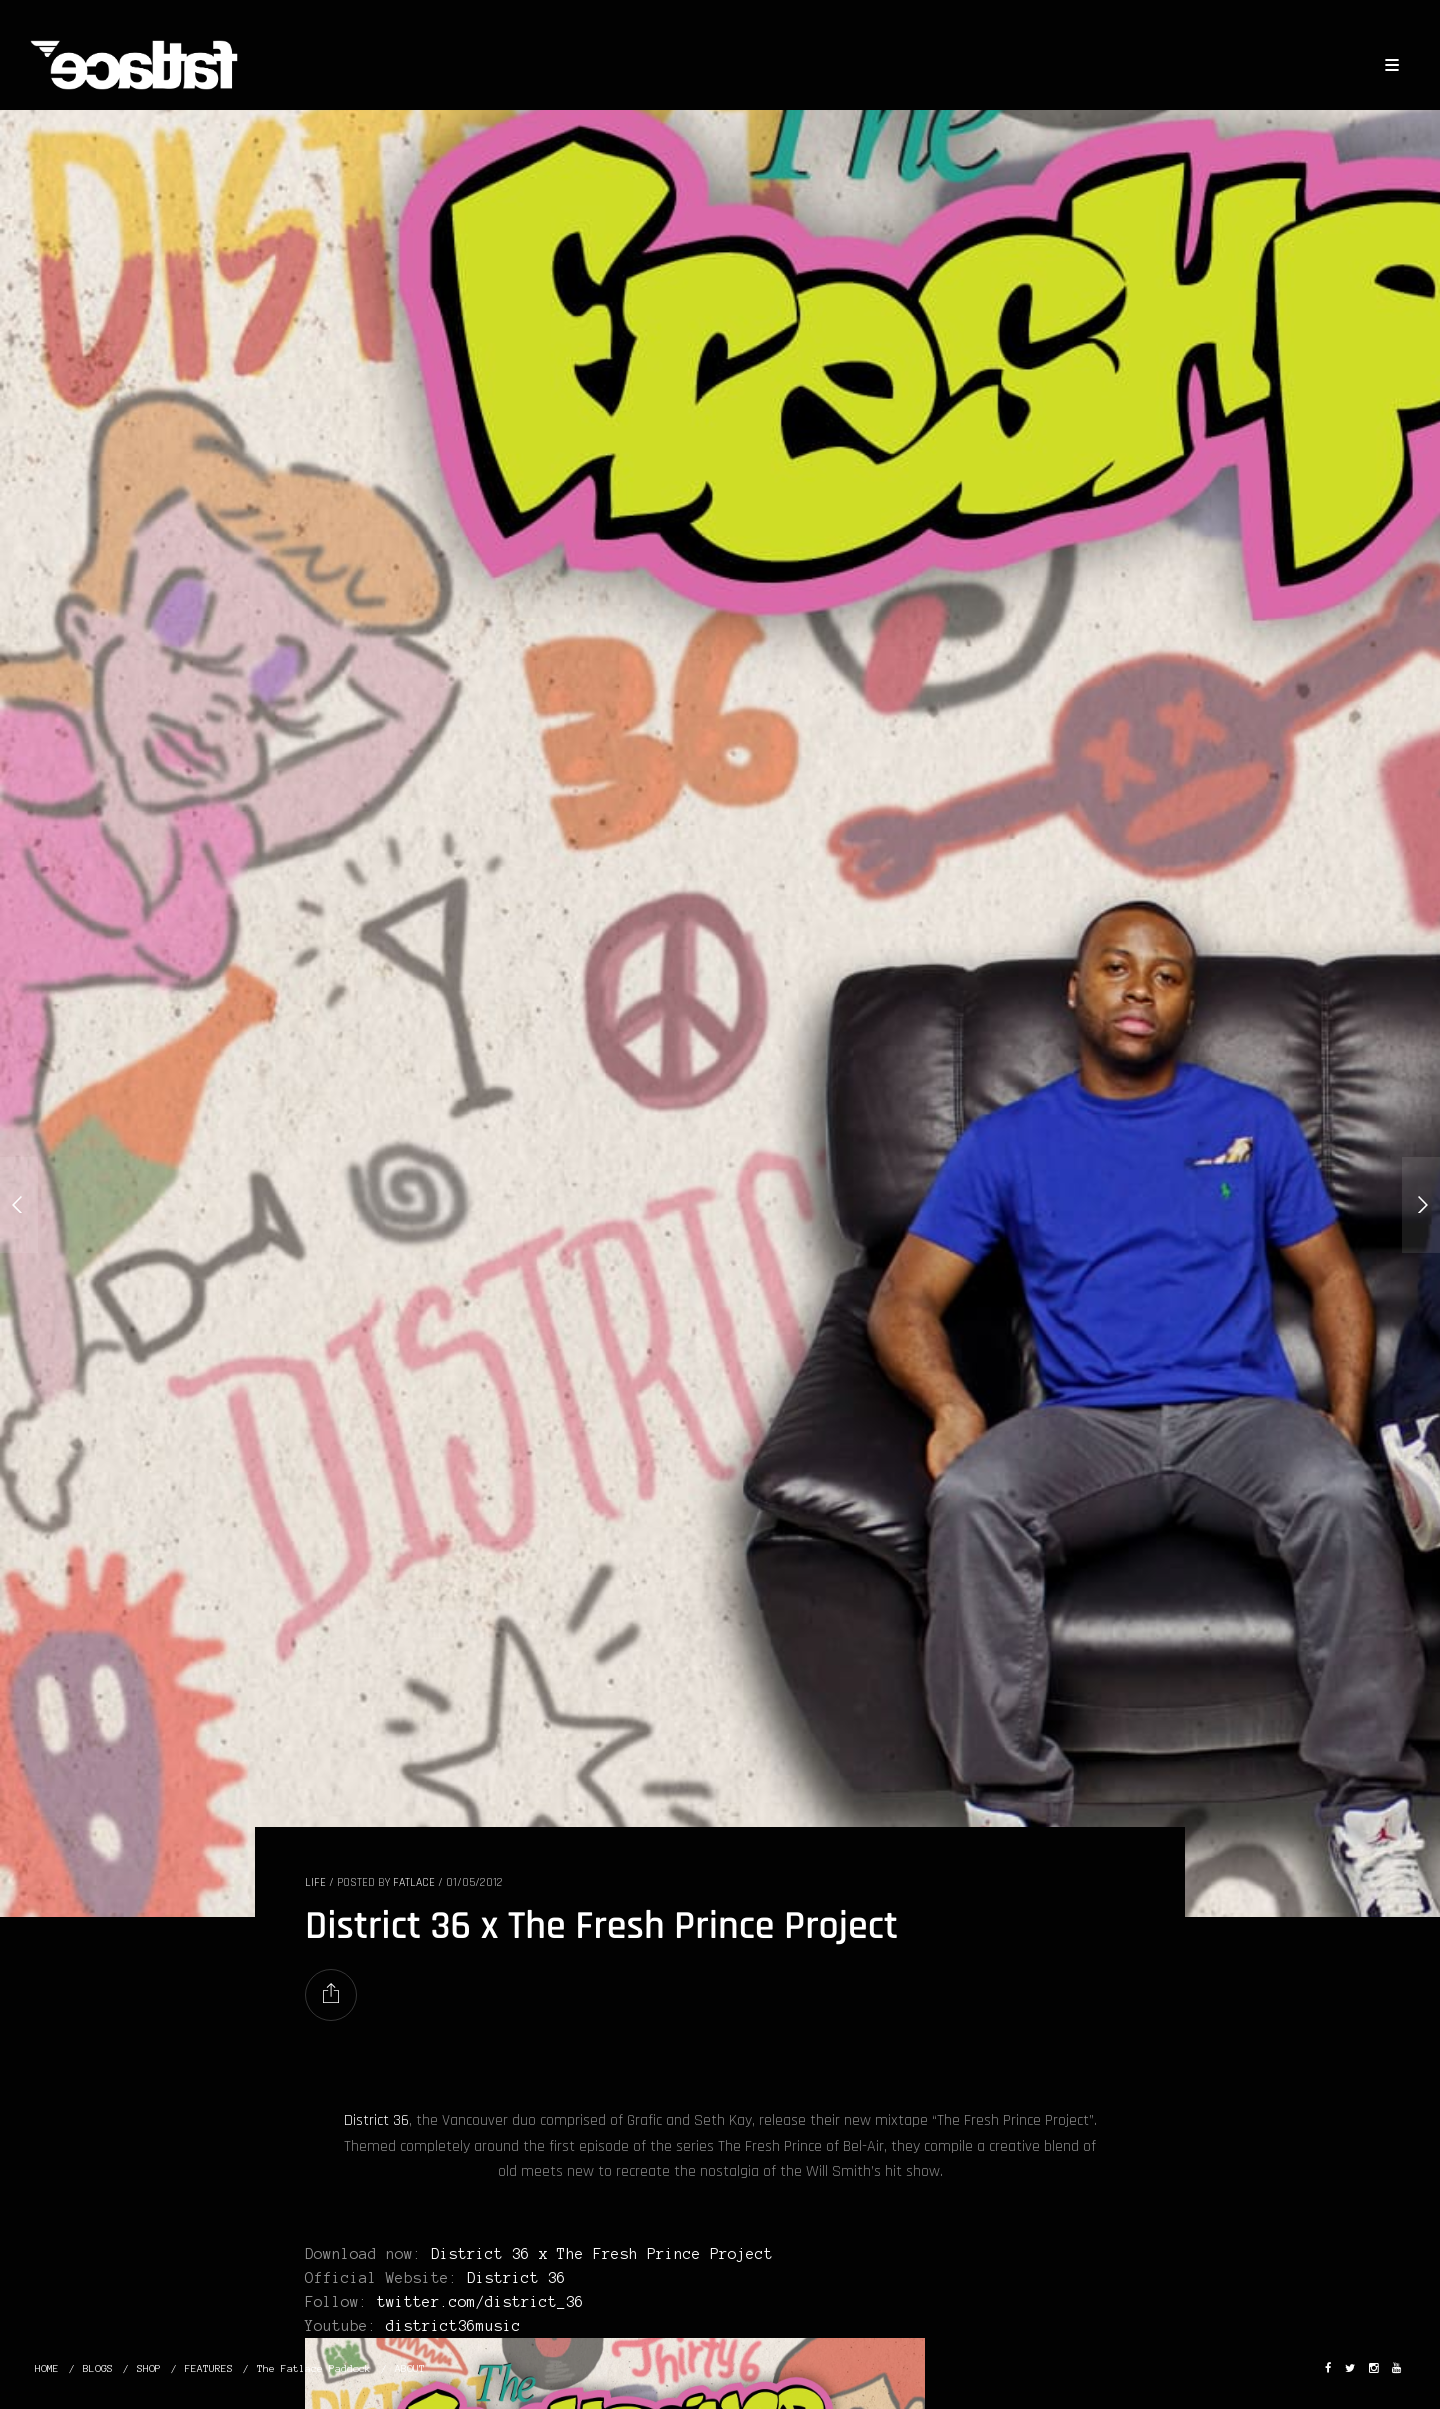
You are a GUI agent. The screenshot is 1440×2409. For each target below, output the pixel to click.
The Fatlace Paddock (314, 2368)
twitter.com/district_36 (480, 2302)
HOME (47, 2368)
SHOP (149, 2368)
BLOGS (98, 2368)
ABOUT (410, 2368)
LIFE (315, 1882)
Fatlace (414, 1882)
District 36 (376, 2120)
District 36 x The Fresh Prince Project (602, 2254)
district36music (453, 2326)
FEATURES (209, 2368)
